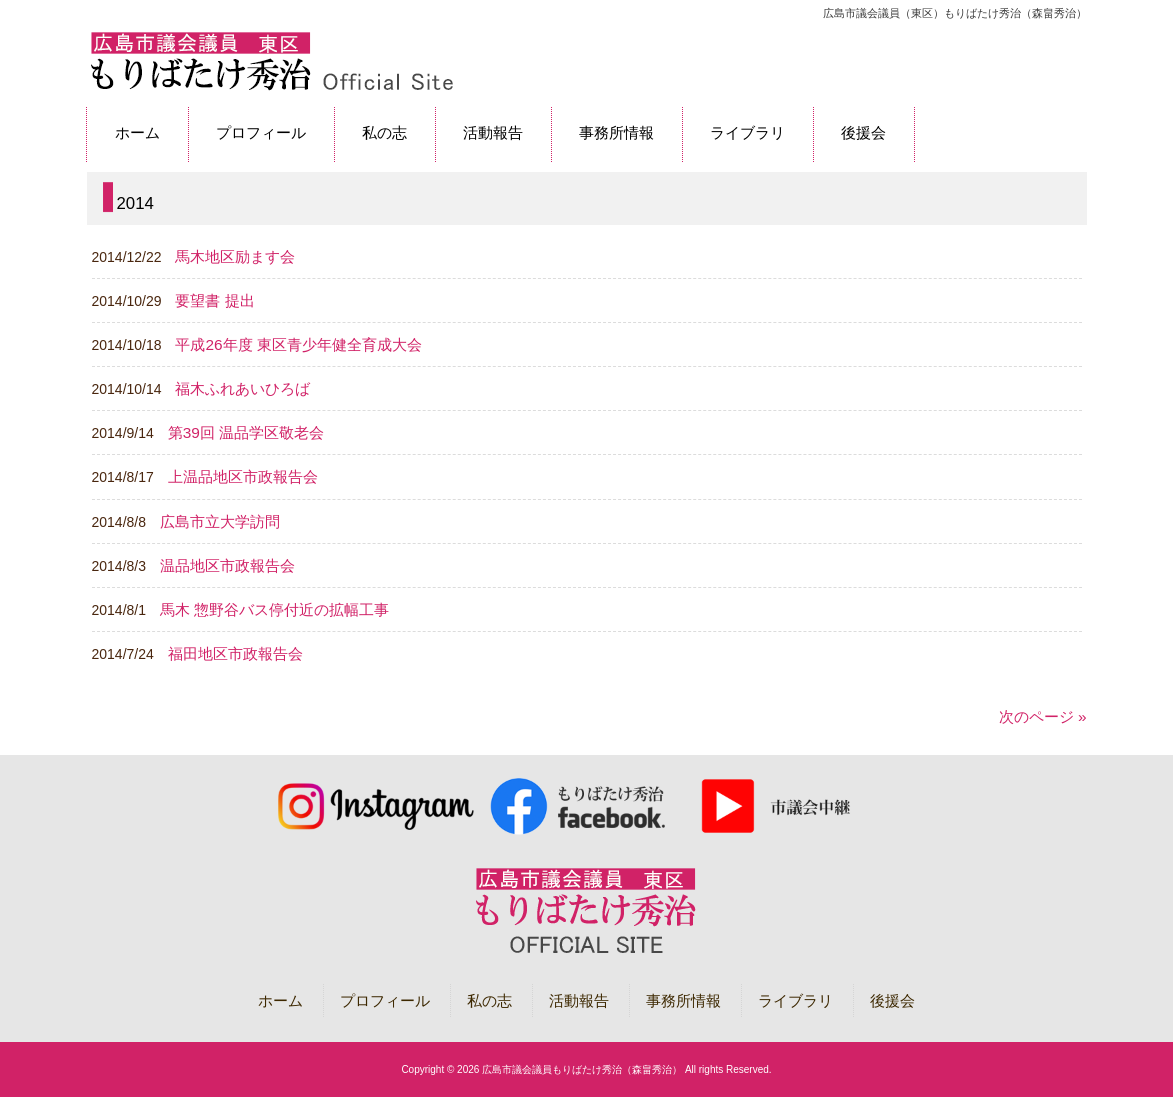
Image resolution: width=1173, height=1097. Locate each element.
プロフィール (385, 1000)
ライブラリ (795, 1000)
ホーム (280, 1000)
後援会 (892, 1000)
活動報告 (579, 1000)
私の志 (489, 1000)
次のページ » (1043, 716)
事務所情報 (683, 1000)
